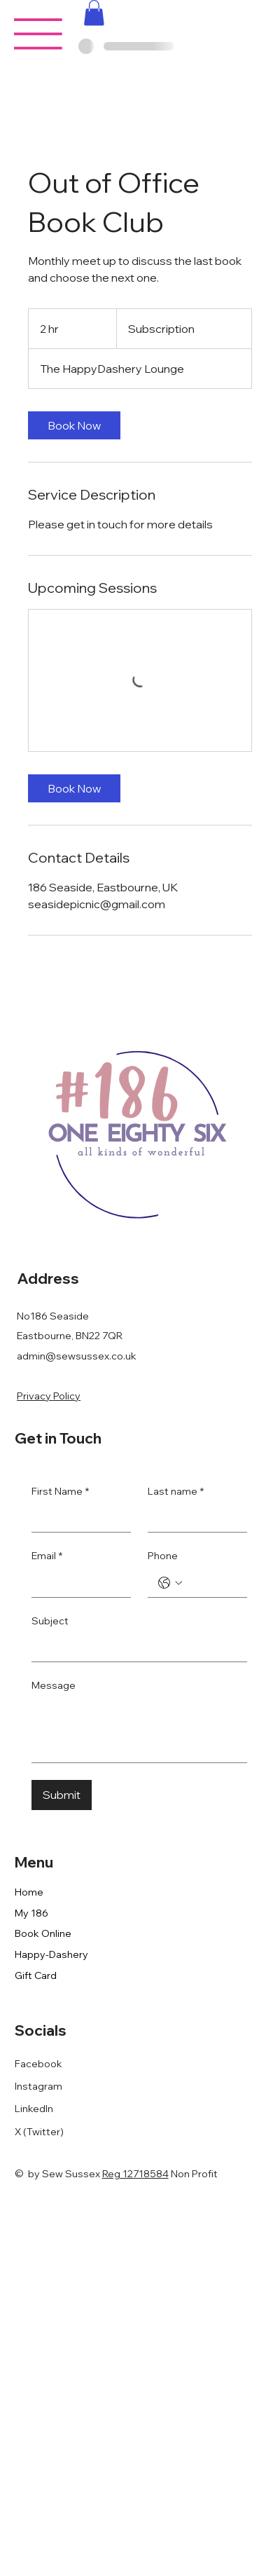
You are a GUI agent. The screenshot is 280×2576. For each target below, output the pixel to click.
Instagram (38, 2086)
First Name (60, 1492)
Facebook (38, 2063)
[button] (94, 13)
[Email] (76, 1583)
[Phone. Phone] (211, 1583)
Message (53, 1685)
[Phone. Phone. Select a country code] (170, 1583)
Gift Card (36, 1975)
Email (46, 1556)
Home (29, 1892)
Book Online (43, 1933)
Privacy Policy (48, 1396)
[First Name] (76, 1518)
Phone (163, 1555)
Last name (176, 1492)
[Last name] (193, 1518)
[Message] (139, 1730)
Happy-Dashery (51, 1954)
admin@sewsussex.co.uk (76, 1356)
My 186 (31, 1913)
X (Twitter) (39, 2131)
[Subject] (135, 1647)
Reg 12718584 (135, 2173)
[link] (74, 425)
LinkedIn (34, 2108)
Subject (50, 1621)
